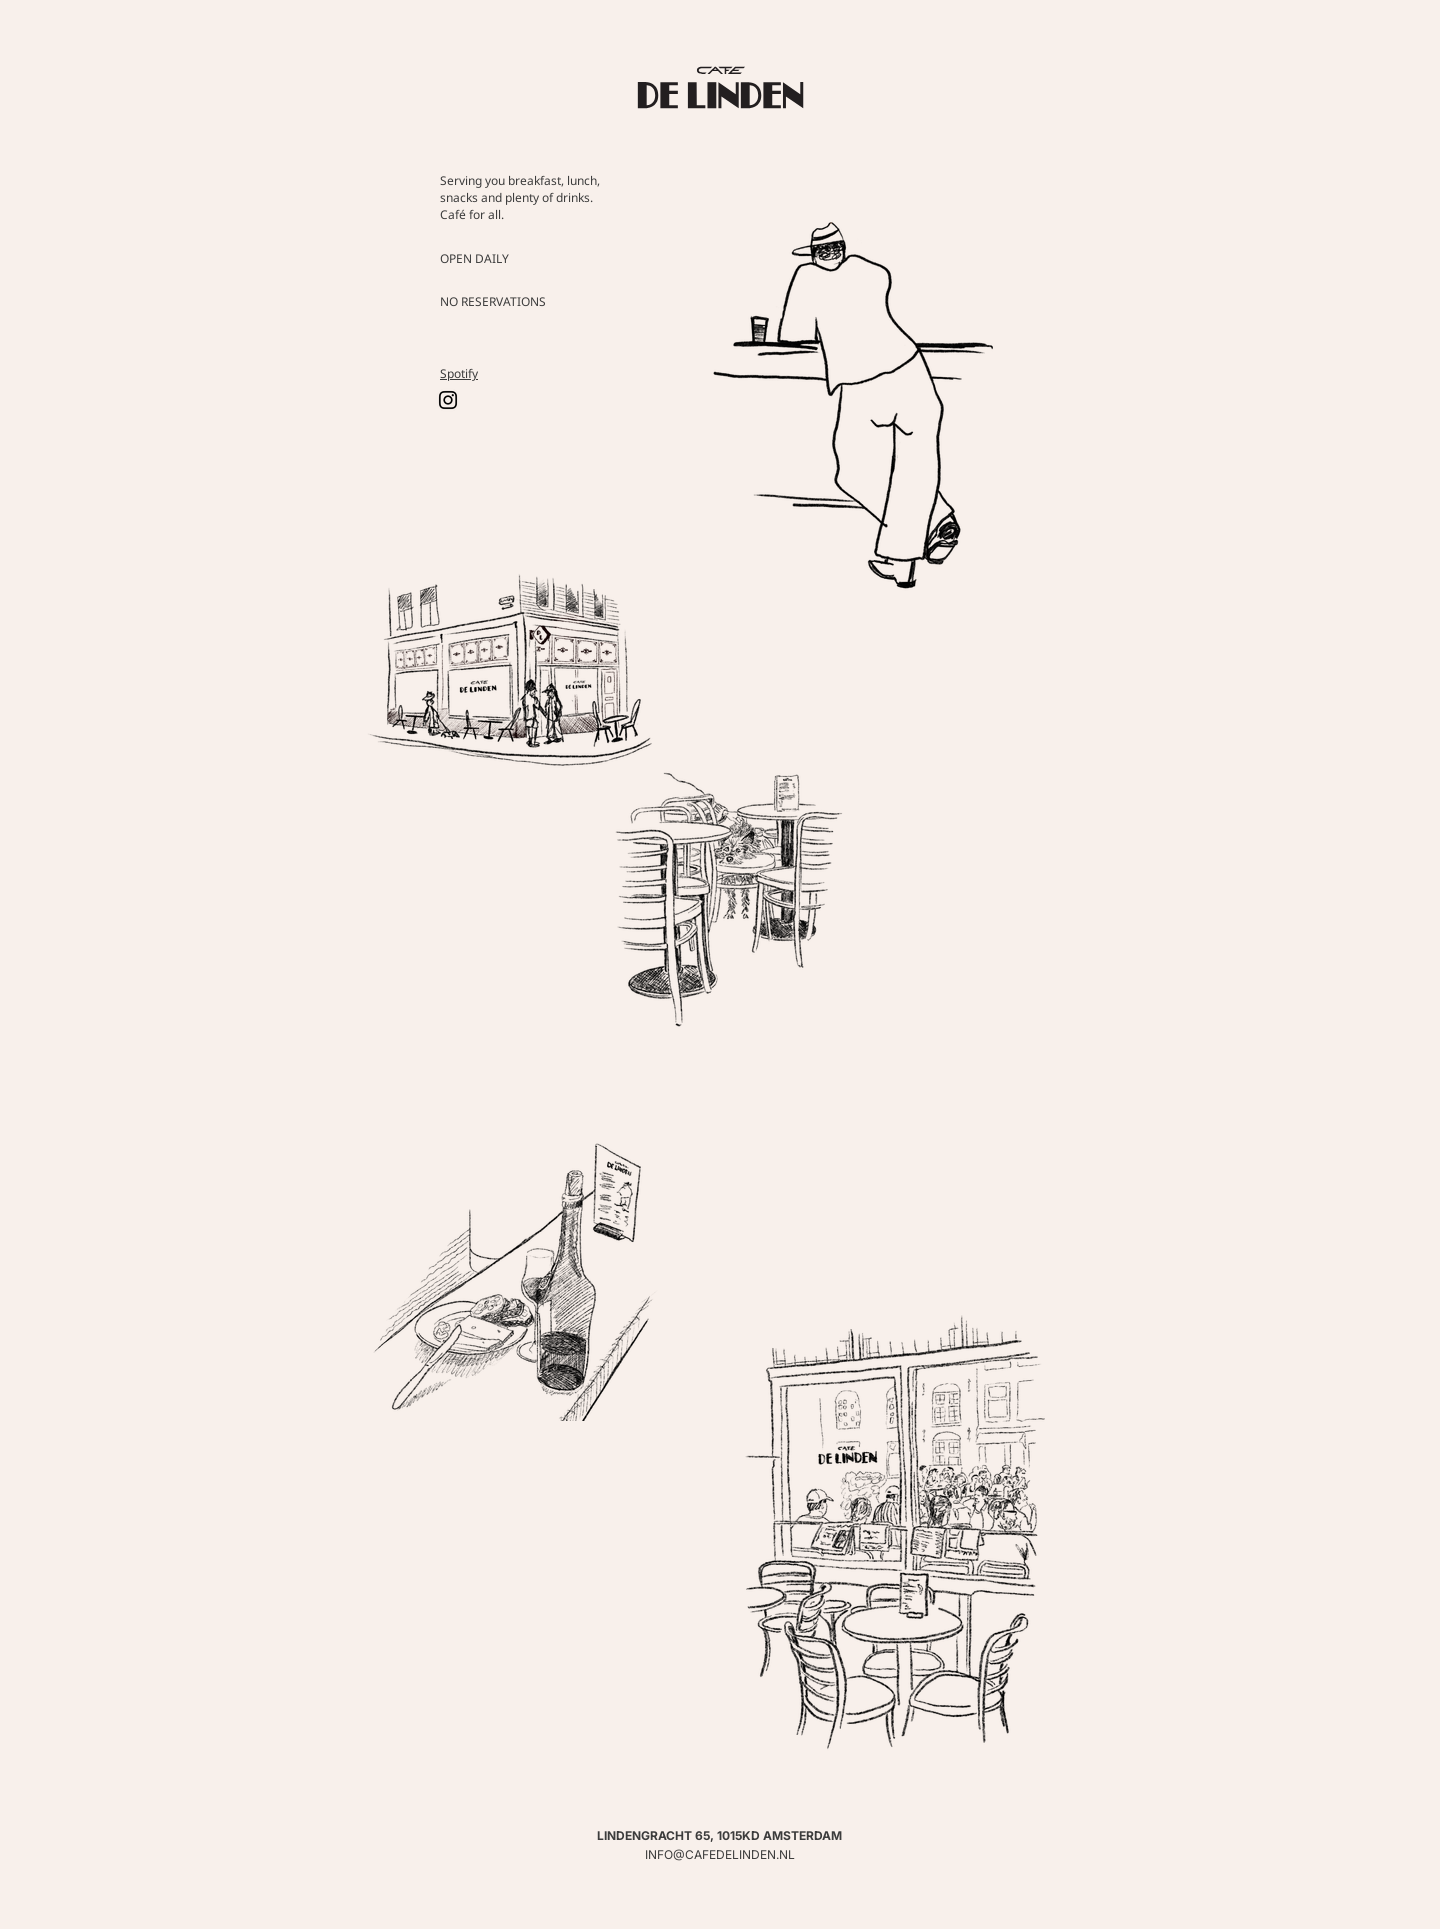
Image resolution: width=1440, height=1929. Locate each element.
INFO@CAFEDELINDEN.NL (720, 1854)
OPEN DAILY (474, 258)
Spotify (459, 373)
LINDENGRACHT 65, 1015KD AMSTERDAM (719, 1835)
